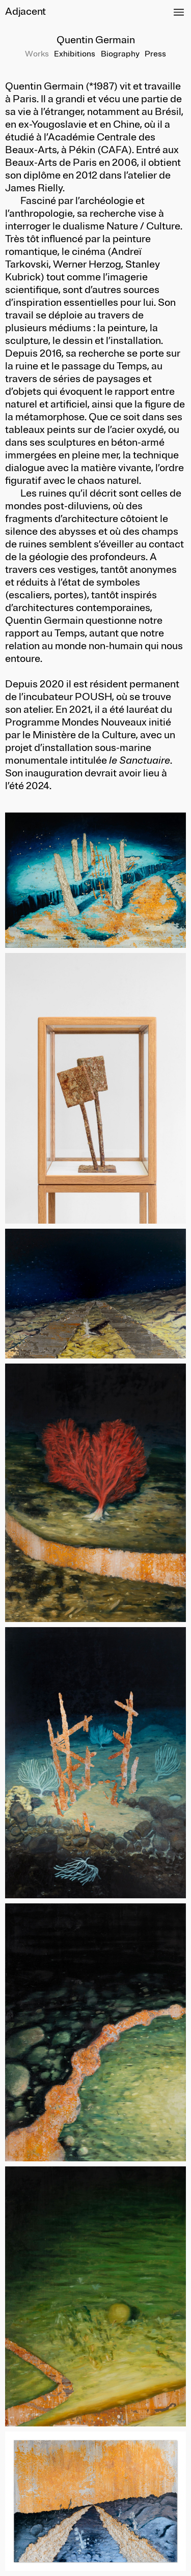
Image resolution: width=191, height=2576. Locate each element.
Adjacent (25, 11)
